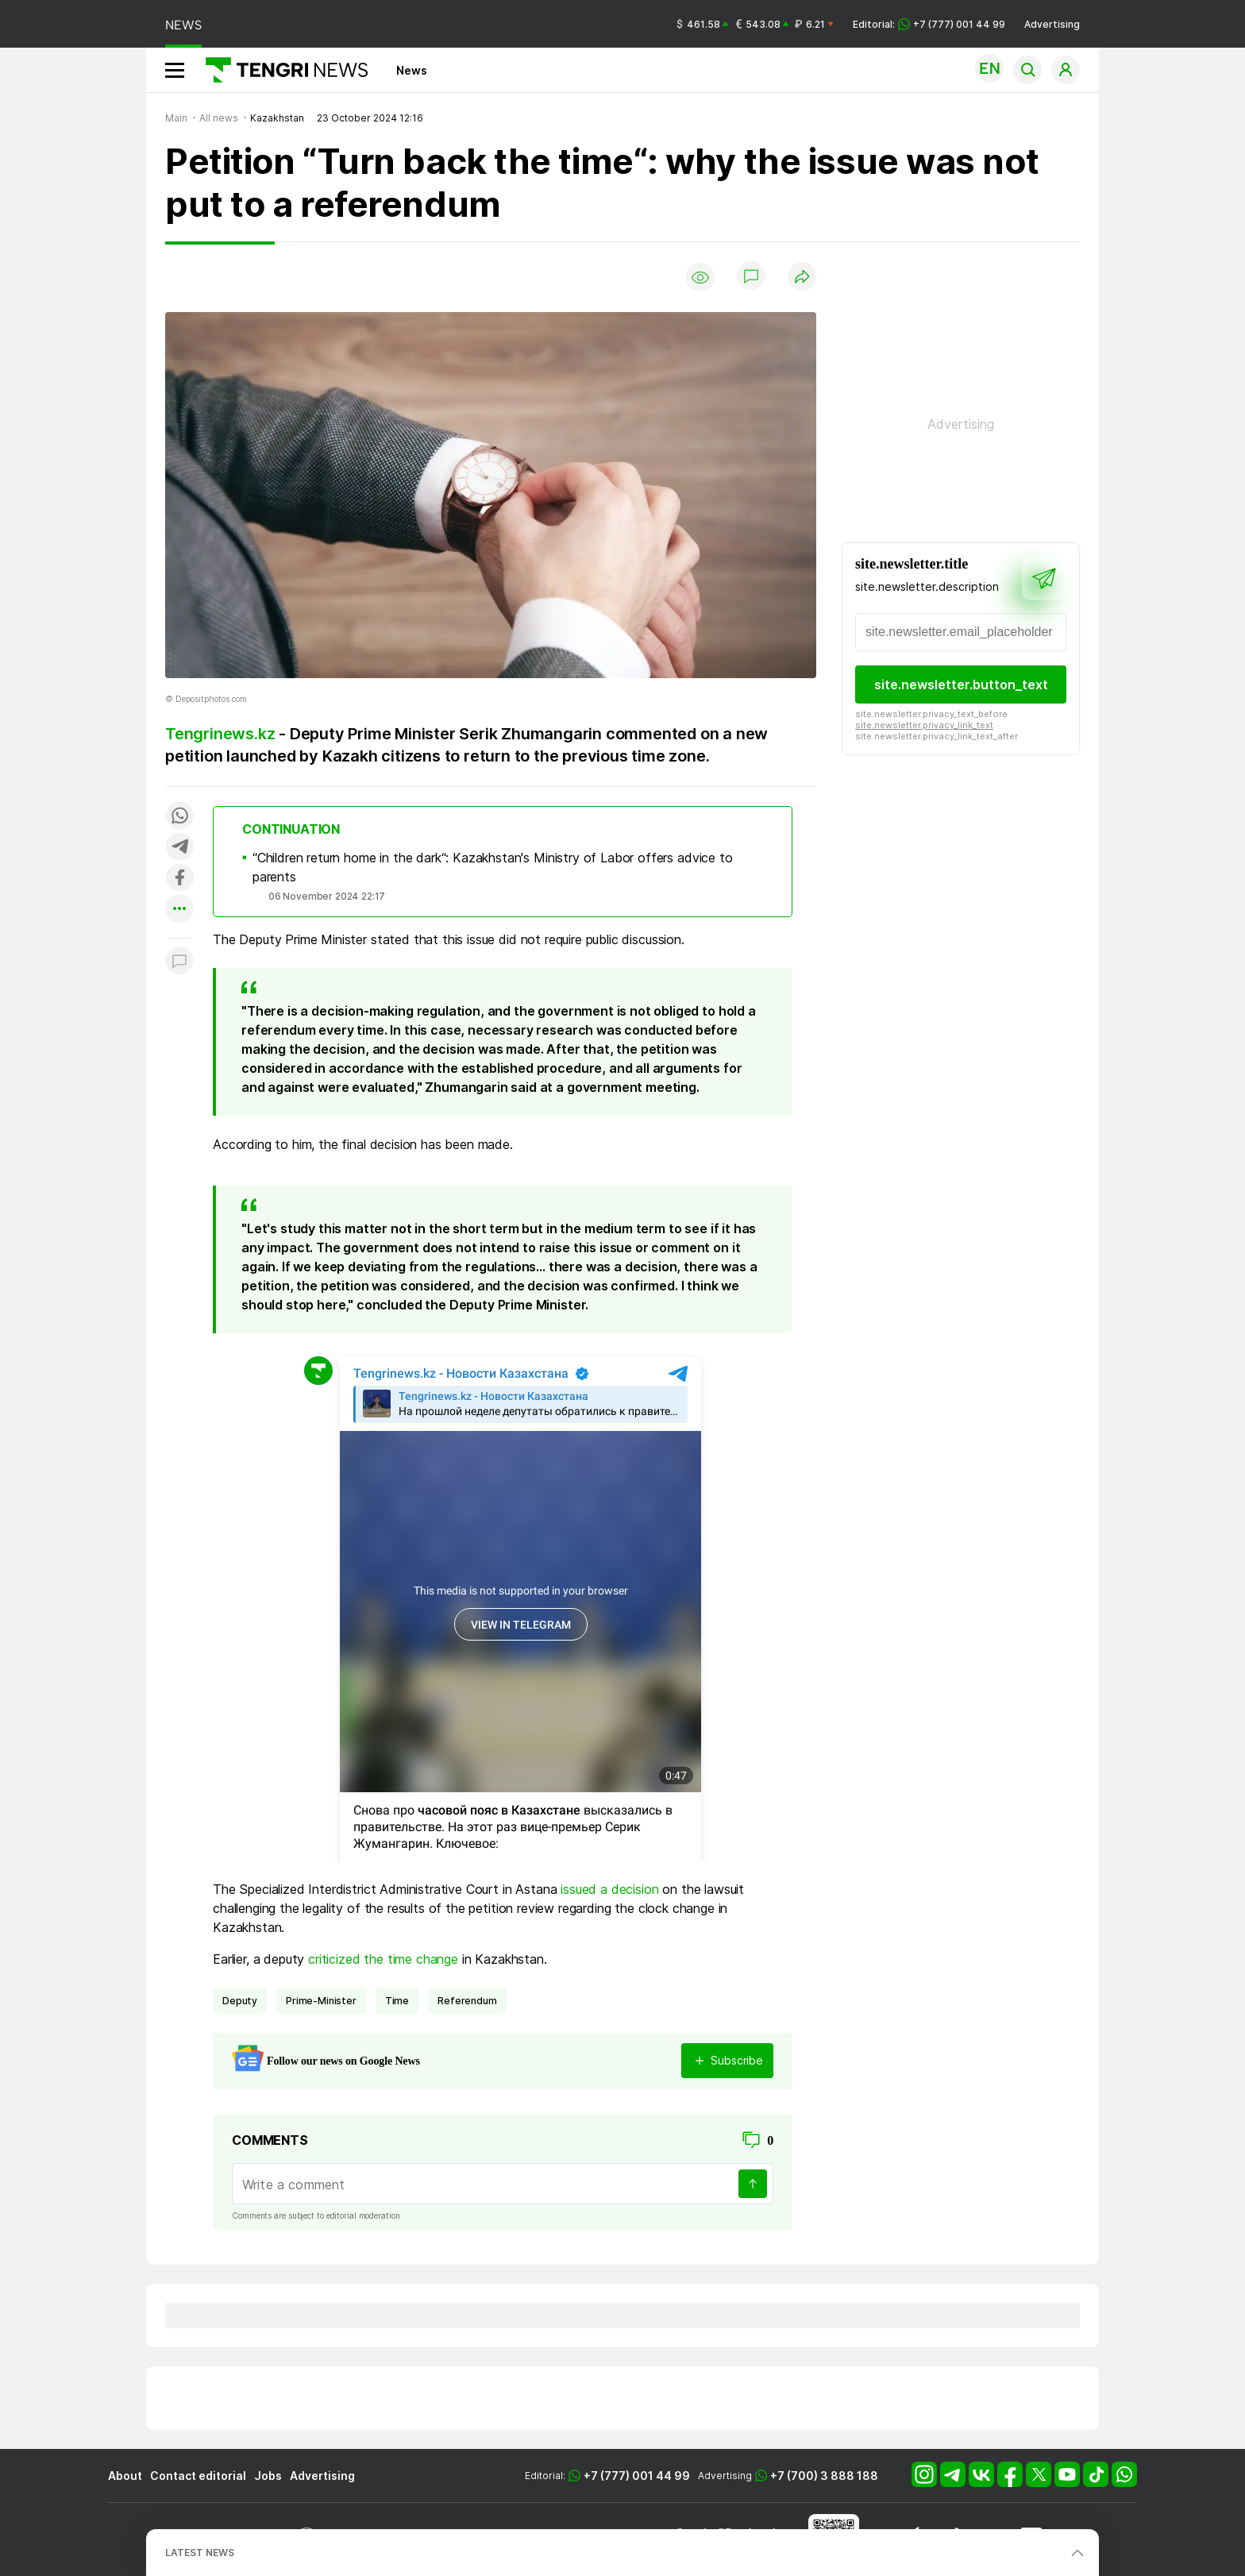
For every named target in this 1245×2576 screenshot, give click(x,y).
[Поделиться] (802, 277)
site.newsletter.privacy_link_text (924, 725)
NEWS (183, 25)
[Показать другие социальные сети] (179, 909)
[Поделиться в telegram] (179, 847)
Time (397, 2001)
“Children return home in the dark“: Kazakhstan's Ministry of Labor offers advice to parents (492, 867)
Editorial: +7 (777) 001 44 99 (929, 24)
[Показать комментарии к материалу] (179, 962)
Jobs (268, 2475)
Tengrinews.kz (220, 733)
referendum (466, 2001)
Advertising (1052, 24)
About (125, 2475)
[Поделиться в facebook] (179, 878)
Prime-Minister (321, 2001)
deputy (239, 2001)
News (411, 70)
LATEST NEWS (199, 2553)
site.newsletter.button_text (961, 684)
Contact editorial (198, 2475)
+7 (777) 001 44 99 (637, 2475)
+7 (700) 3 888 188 (824, 2475)
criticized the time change (383, 1959)
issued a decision (609, 1889)
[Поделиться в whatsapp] (179, 816)
